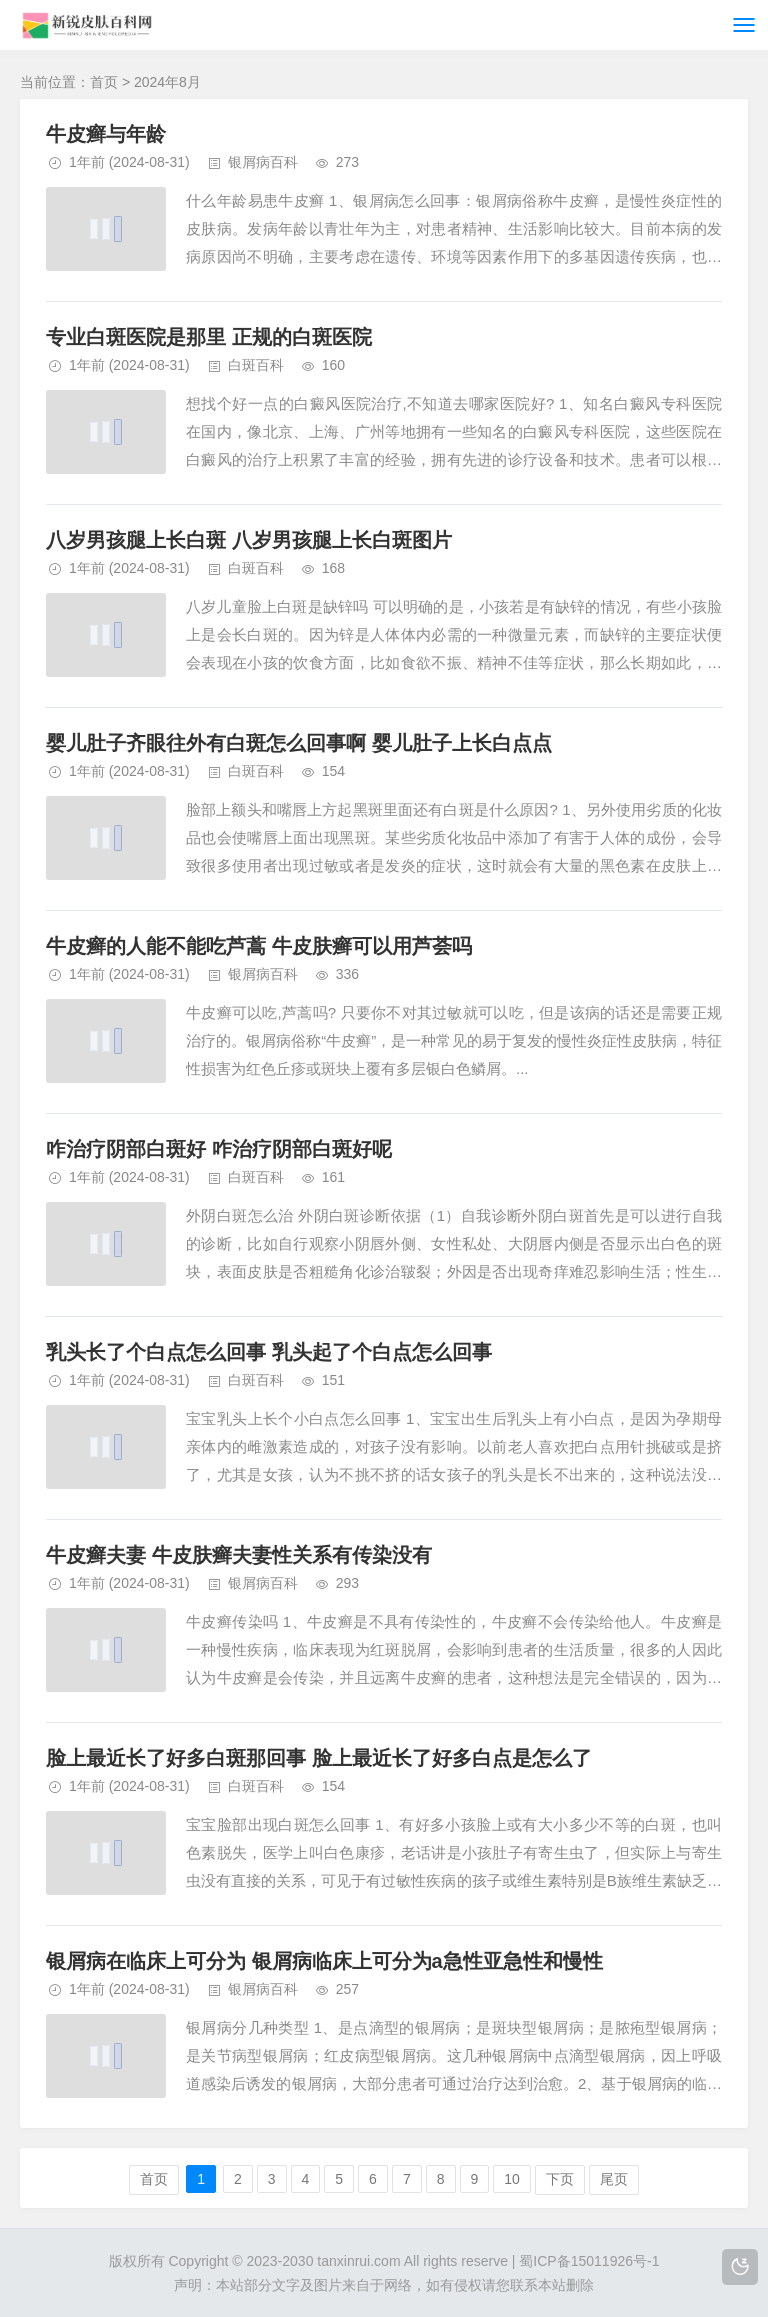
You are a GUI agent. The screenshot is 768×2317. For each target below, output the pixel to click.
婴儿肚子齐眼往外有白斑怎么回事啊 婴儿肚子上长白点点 (299, 743)
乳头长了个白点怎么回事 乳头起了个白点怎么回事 (269, 1352)
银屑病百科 (263, 162)
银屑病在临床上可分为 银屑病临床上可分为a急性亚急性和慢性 (324, 1961)
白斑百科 (256, 365)
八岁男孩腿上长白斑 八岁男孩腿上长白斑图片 (249, 540)
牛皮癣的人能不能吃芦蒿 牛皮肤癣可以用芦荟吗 (259, 946)
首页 (104, 82)
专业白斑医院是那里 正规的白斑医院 (209, 337)
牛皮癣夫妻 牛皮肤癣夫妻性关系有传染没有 (239, 1555)
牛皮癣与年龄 (106, 134)
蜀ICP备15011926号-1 (589, 2261)
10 (512, 2179)
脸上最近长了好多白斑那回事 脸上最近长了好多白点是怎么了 (319, 1758)
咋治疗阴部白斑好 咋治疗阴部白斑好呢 (219, 1149)
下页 (560, 2179)
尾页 (614, 2179)
